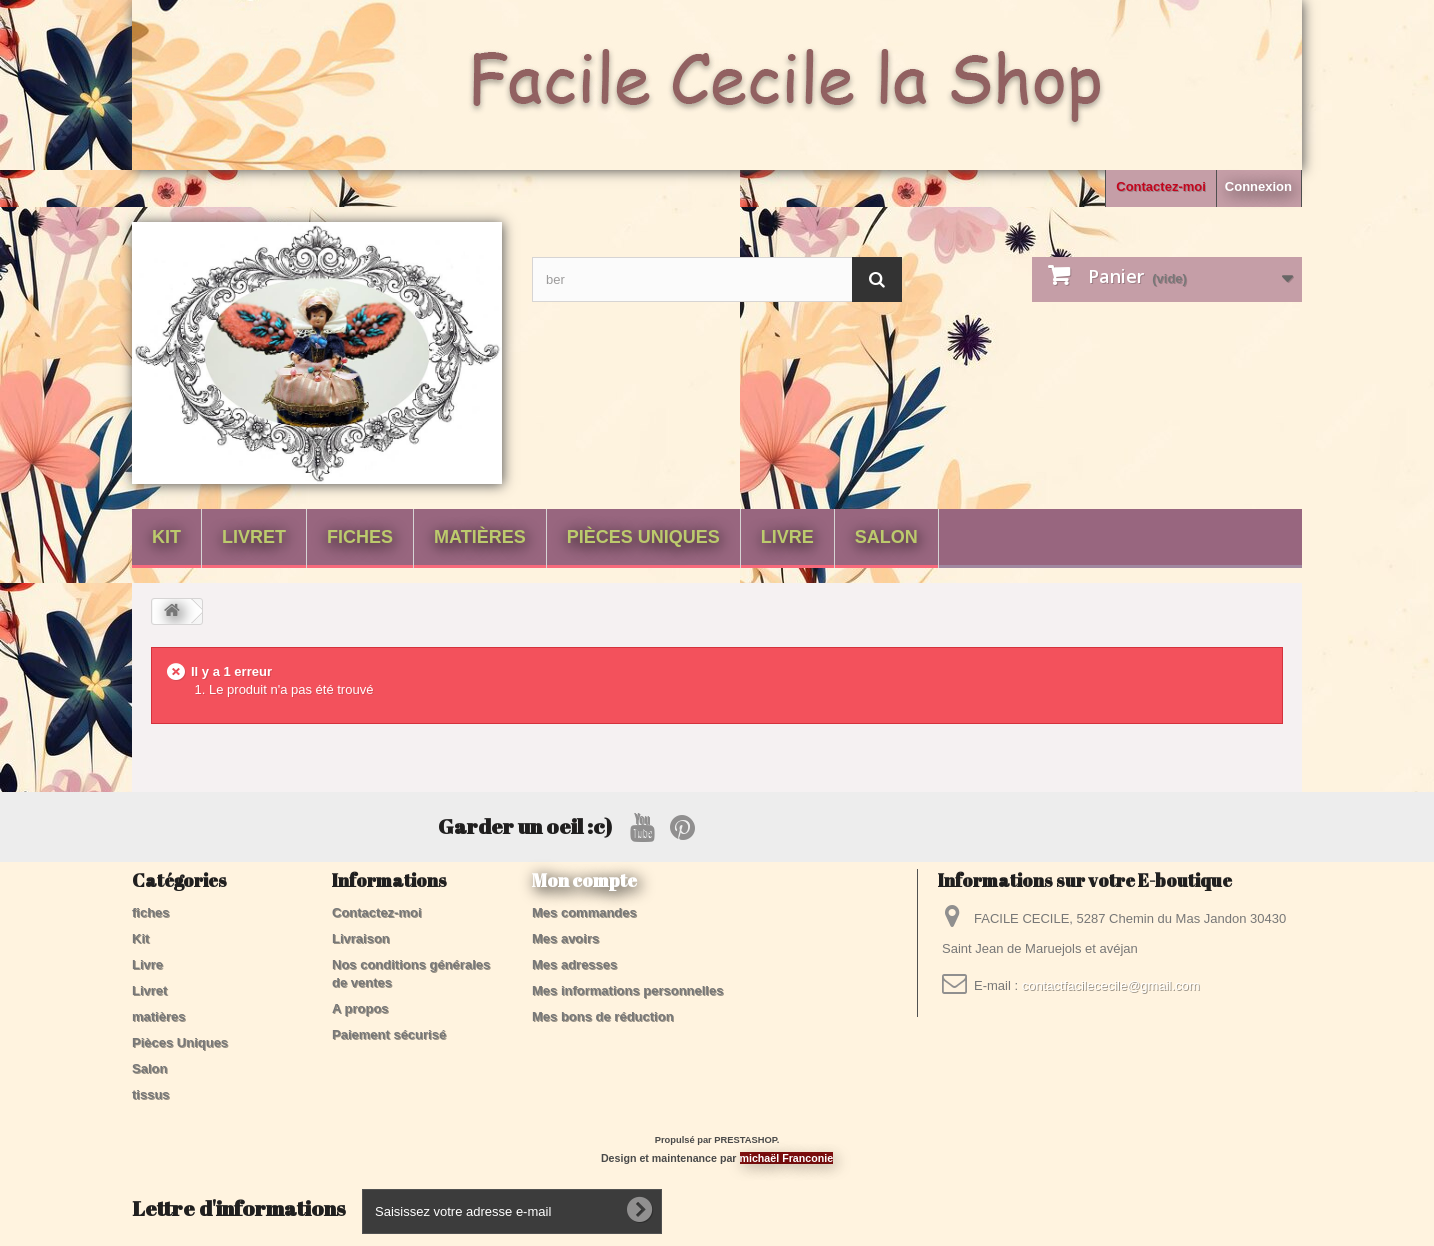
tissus (151, 1094)
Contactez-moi (1161, 186)
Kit (166, 537)
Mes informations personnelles (627, 990)
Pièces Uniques (643, 537)
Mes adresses (574, 964)
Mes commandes (584, 912)
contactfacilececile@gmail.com (1111, 985)
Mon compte (584, 880)
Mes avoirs (565, 938)
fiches (360, 537)
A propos (360, 1008)
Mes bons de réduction (603, 1016)
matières (480, 537)
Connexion (1258, 186)
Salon (886, 537)
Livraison (361, 938)
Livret (254, 537)
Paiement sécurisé (389, 1034)
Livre (787, 537)
